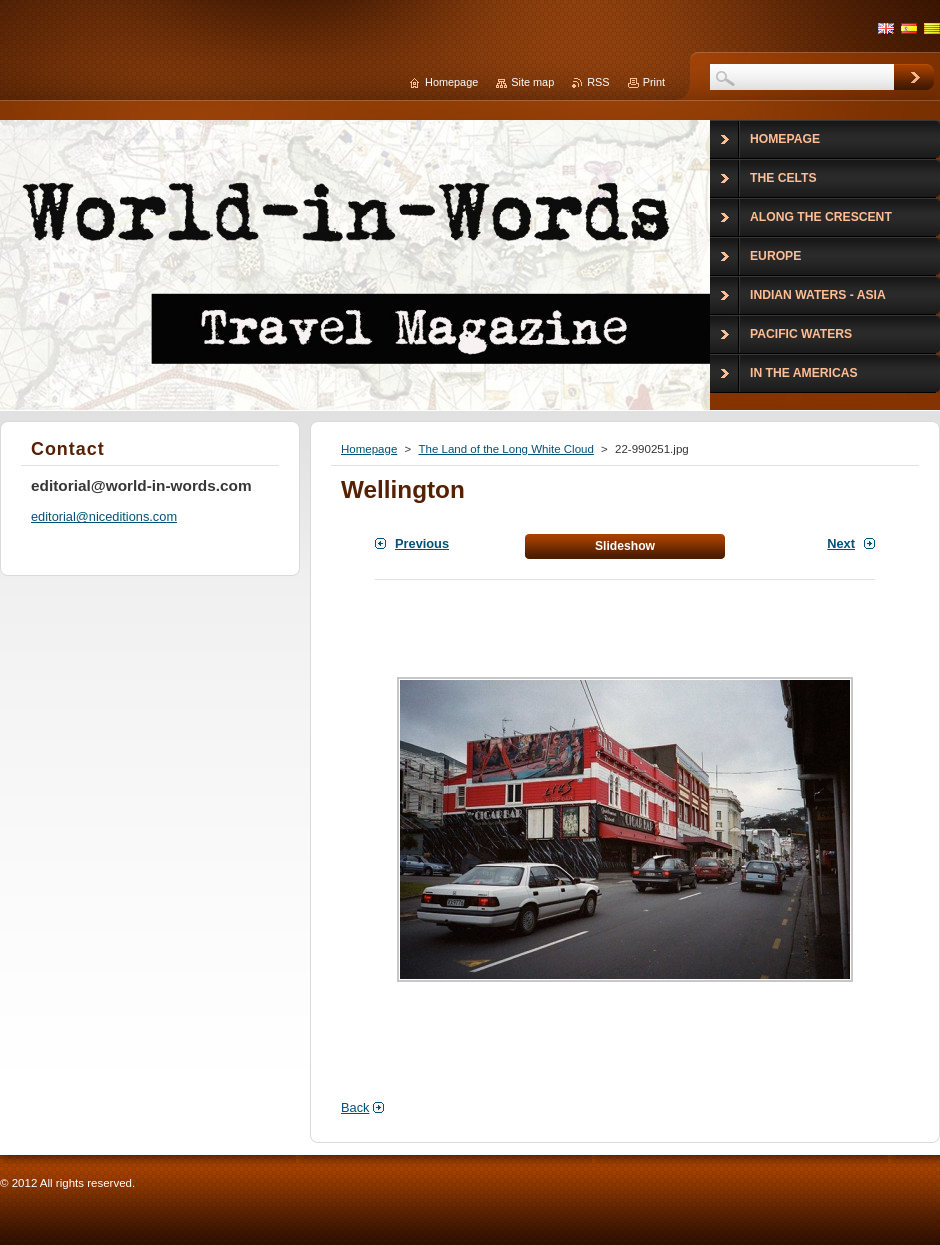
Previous (422, 543)
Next (841, 543)
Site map (532, 82)
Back (355, 1107)
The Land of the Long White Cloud (505, 449)
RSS (598, 82)
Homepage (369, 449)
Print (654, 82)
